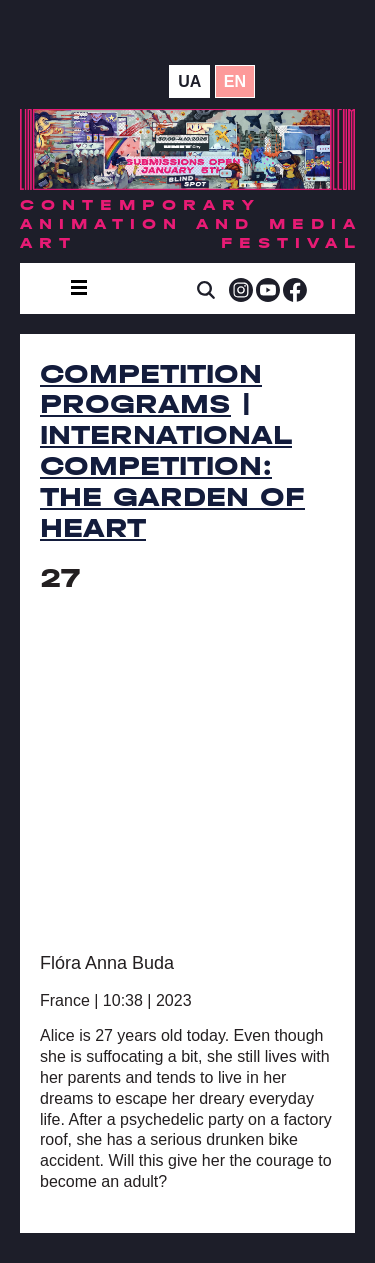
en (235, 81)
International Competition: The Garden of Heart (172, 481)
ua (189, 81)
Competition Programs (151, 389)
